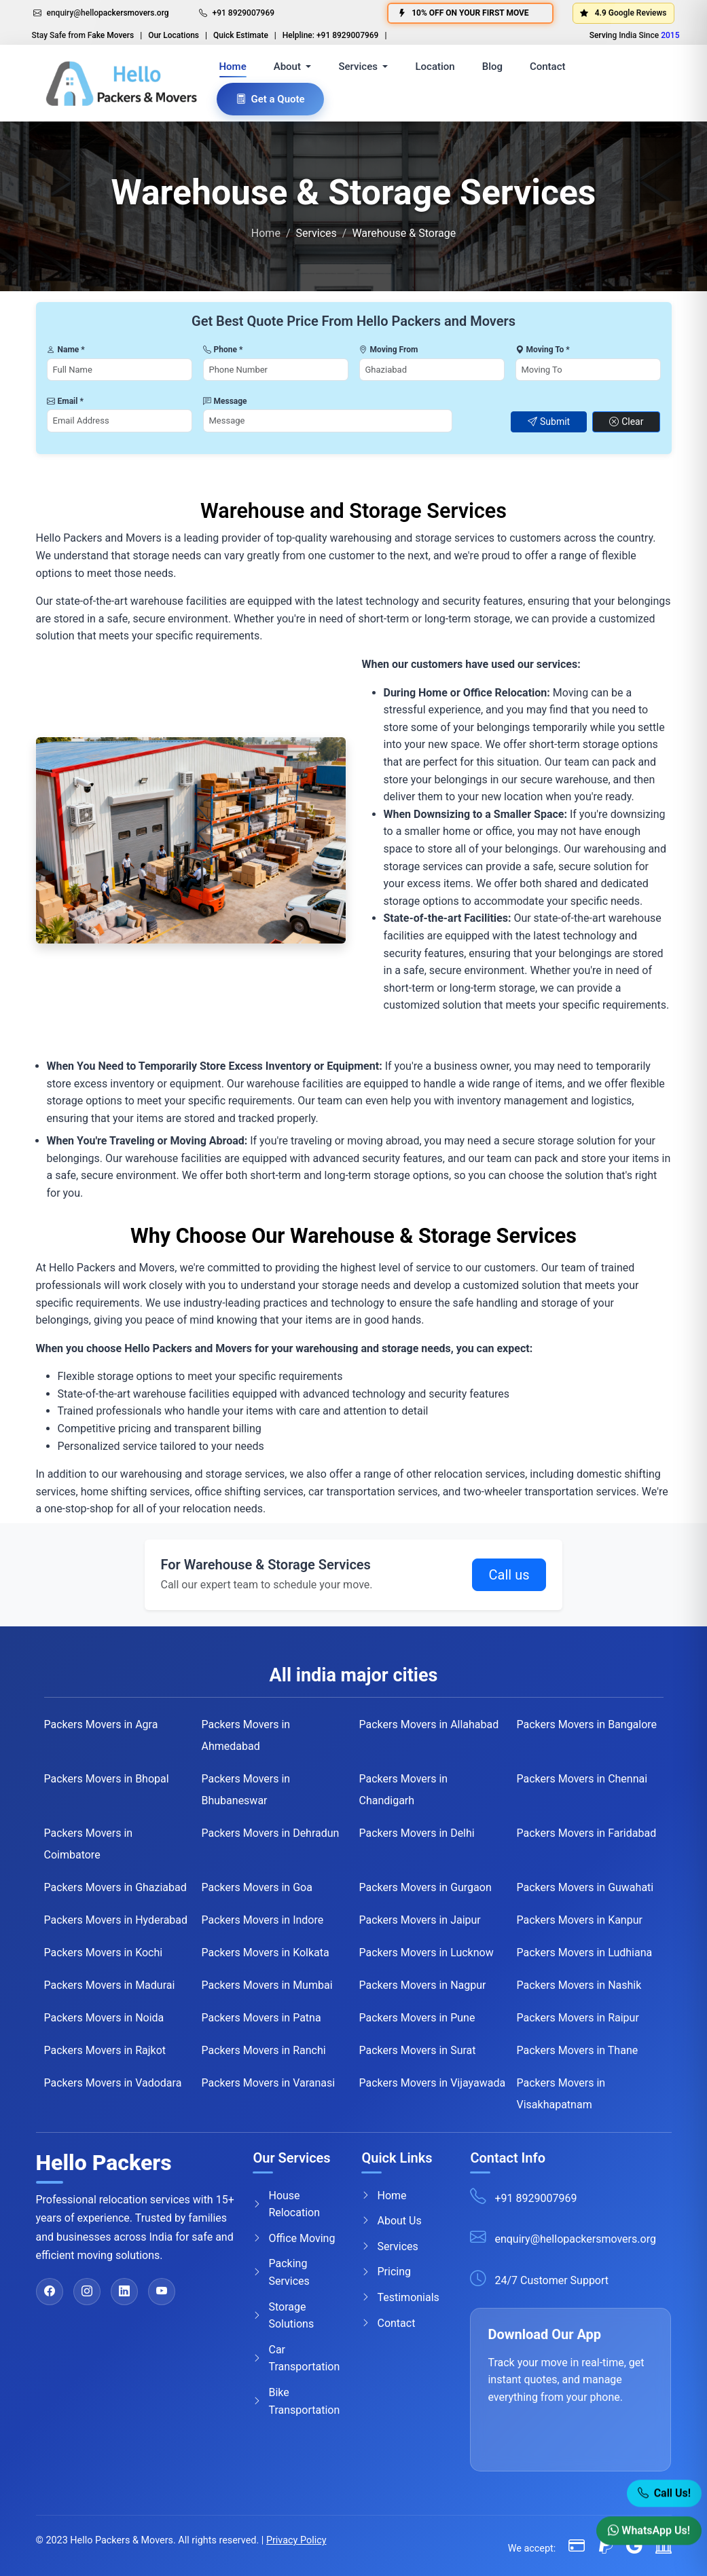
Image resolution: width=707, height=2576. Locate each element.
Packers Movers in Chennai (582, 1778)
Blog (492, 66)
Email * (65, 401)
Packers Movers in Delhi (417, 1833)
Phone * (223, 349)
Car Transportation (296, 2358)
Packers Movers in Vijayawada (432, 2082)
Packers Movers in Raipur (578, 2017)
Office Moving (294, 2238)
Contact (548, 66)
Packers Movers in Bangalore (587, 1724)
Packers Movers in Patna (261, 2017)
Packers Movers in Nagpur (422, 1985)
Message (225, 401)
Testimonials (400, 2297)
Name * (66, 349)
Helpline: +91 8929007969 (331, 35)
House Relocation (286, 2204)
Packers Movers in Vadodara (113, 2082)
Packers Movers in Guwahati (585, 1887)
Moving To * (542, 349)
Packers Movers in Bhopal (106, 1778)
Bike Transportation (296, 2401)
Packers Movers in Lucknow (426, 1952)
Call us (509, 1575)
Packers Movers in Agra (101, 1724)
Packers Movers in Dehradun (271, 1833)
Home (233, 66)
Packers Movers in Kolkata (265, 1952)
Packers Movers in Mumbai (267, 1985)
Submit (549, 421)
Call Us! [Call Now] (664, 2495)
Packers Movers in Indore (263, 1920)
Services (389, 2246)
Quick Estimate (240, 35)
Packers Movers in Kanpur (579, 1920)
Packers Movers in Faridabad (587, 1833)
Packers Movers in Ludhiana (585, 1952)
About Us (391, 2221)
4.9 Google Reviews (623, 13)
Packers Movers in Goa (257, 1887)
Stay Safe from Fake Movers (83, 35)
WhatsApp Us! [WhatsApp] (649, 2532)
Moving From (388, 349)
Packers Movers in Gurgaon (425, 1887)
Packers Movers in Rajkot (105, 2050)
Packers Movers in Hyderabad (116, 1920)
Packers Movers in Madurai (109, 1985)
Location (434, 66)
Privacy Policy (296, 2540)
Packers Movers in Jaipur (420, 1920)
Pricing (386, 2272)
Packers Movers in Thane (577, 2050)
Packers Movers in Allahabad (429, 1724)
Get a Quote (270, 99)
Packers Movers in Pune (417, 2017)
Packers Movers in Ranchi (264, 2050)
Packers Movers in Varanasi (269, 2082)
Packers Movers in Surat (417, 2050)
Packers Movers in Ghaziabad (115, 1887)
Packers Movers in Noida (104, 2017)
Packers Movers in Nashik (579, 1985)
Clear (626, 421)
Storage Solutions (283, 2315)
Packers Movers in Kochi (103, 1952)
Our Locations (173, 35)
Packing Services (281, 2272)
